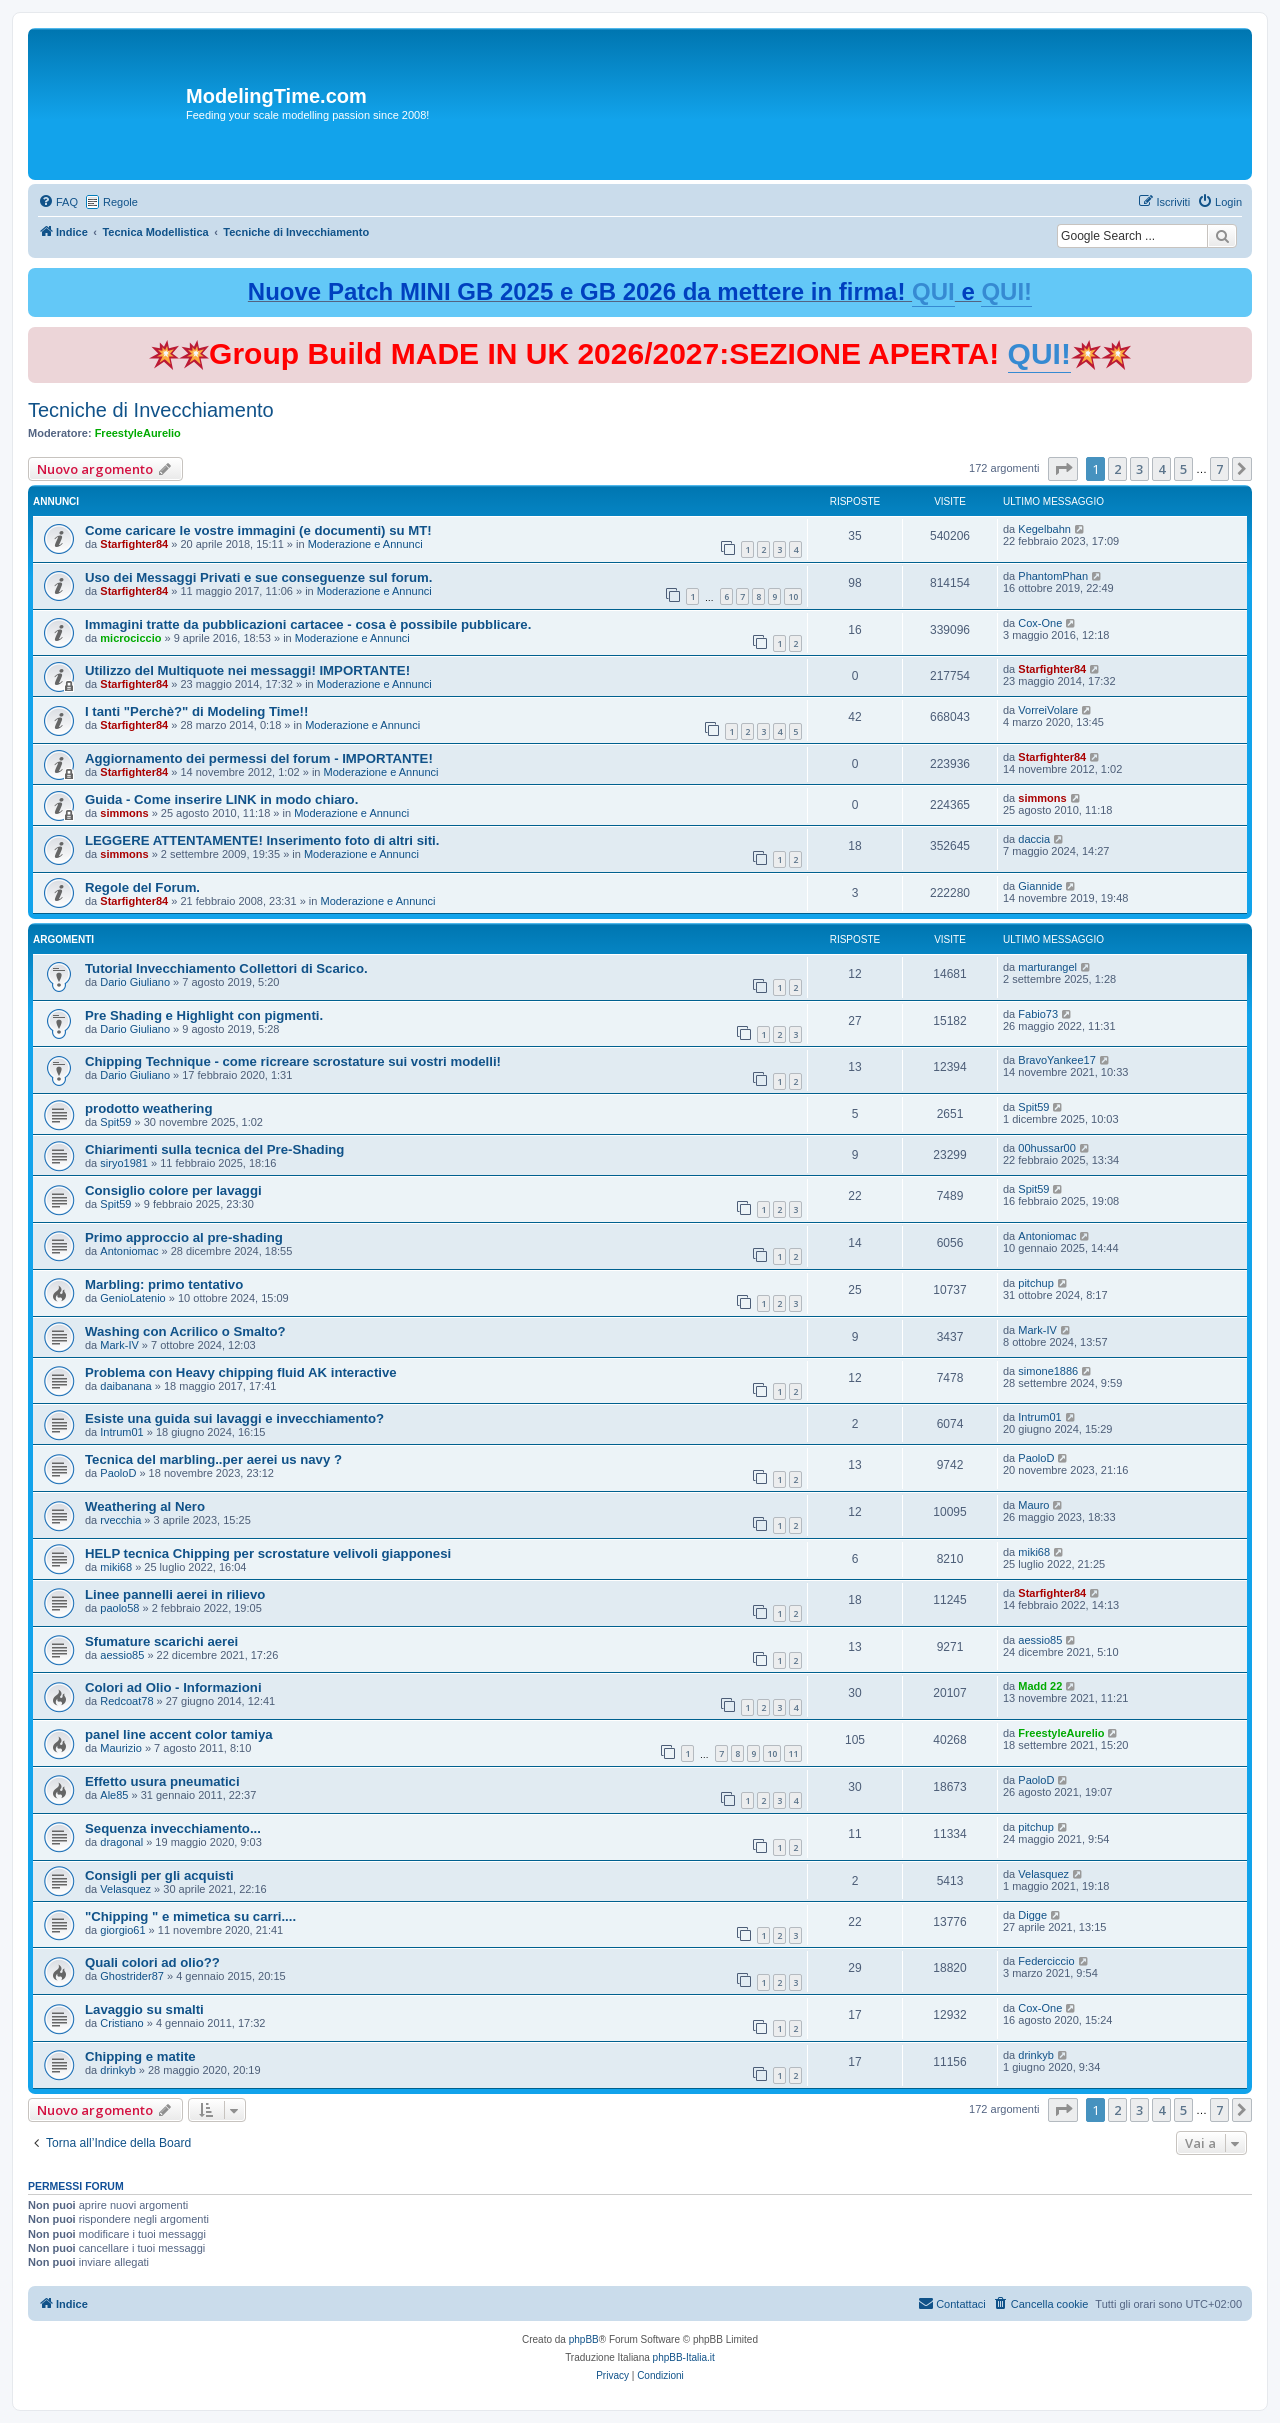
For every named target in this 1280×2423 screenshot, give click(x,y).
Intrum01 (121, 1432)
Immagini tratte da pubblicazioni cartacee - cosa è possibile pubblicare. (308, 624)
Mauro (1033, 1505)
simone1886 (1048, 1371)
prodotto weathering (148, 1108)
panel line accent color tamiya (179, 1734)
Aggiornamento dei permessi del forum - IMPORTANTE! (259, 758)
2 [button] (1117, 469)
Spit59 (115, 1122)
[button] (1063, 469)
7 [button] (1219, 469)
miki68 (116, 1567)
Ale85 (114, 1795)
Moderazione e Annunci (365, 544)
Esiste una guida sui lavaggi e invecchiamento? (234, 1418)
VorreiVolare (1048, 710)
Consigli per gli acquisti (159, 1875)
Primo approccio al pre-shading (184, 1237)
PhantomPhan (1053, 576)
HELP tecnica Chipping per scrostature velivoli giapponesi (268, 1553)
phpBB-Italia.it (684, 2357)
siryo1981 (124, 1163)
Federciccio (1046, 1961)
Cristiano (121, 2023)
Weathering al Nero (145, 1506)
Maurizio (121, 1748)
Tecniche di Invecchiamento (151, 410)
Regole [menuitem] (120, 202)
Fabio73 (1038, 1014)
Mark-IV (119, 1345)
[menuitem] (58, 202)
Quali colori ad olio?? (152, 1962)
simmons (124, 813)
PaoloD (118, 1473)
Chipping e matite (140, 2056)
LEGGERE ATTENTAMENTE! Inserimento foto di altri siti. (262, 840)
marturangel (1047, 967)
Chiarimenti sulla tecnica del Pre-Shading (214, 1149)
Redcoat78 (126, 1701)
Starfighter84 (134, 544)
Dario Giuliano (135, 982)
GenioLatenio (132, 1298)
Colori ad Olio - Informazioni (173, 1687)
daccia (1034, 839)
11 (793, 1753)
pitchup (1035, 1283)
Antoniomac (129, 1251)
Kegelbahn (1044, 529)
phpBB (584, 2339)
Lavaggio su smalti (144, 2009)
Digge (1032, 1915)
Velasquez (125, 1889)
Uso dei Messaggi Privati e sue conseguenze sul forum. (258, 577)
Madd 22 (1040, 1686)
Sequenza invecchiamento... (173, 1828)
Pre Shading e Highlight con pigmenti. (204, 1015)
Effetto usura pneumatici (162, 1781)
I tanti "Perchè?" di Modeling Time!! (196, 711)
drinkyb (117, 2070)
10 (793, 596)
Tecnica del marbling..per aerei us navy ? (213, 1459)
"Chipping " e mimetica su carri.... (190, 1916)
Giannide (1040, 886)
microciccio (130, 638)
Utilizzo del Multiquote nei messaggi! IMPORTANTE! (247, 670)
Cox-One (1040, 623)
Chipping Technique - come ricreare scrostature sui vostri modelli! (293, 1061)
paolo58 (119, 1608)
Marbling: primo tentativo (164, 1284)
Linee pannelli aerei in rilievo (175, 1594)
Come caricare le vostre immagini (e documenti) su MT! (258, 530)
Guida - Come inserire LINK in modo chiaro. (221, 799)
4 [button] (1161, 469)
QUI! (1006, 291)
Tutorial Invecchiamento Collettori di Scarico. (226, 968)
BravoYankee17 (1056, 1060)
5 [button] (1183, 469)
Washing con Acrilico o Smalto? (185, 1331)
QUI (933, 291)
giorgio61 (122, 1930)
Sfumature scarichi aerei (161, 1641)
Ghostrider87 (132, 1976)
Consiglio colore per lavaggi (173, 1190)
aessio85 (122, 1655)
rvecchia (120, 1520)
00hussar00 (1047, 1148)
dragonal (121, 1842)
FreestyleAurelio (138, 433)
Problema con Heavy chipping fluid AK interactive (241, 1372)
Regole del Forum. (142, 887)
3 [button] (1139, 469)
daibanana (125, 1386)
